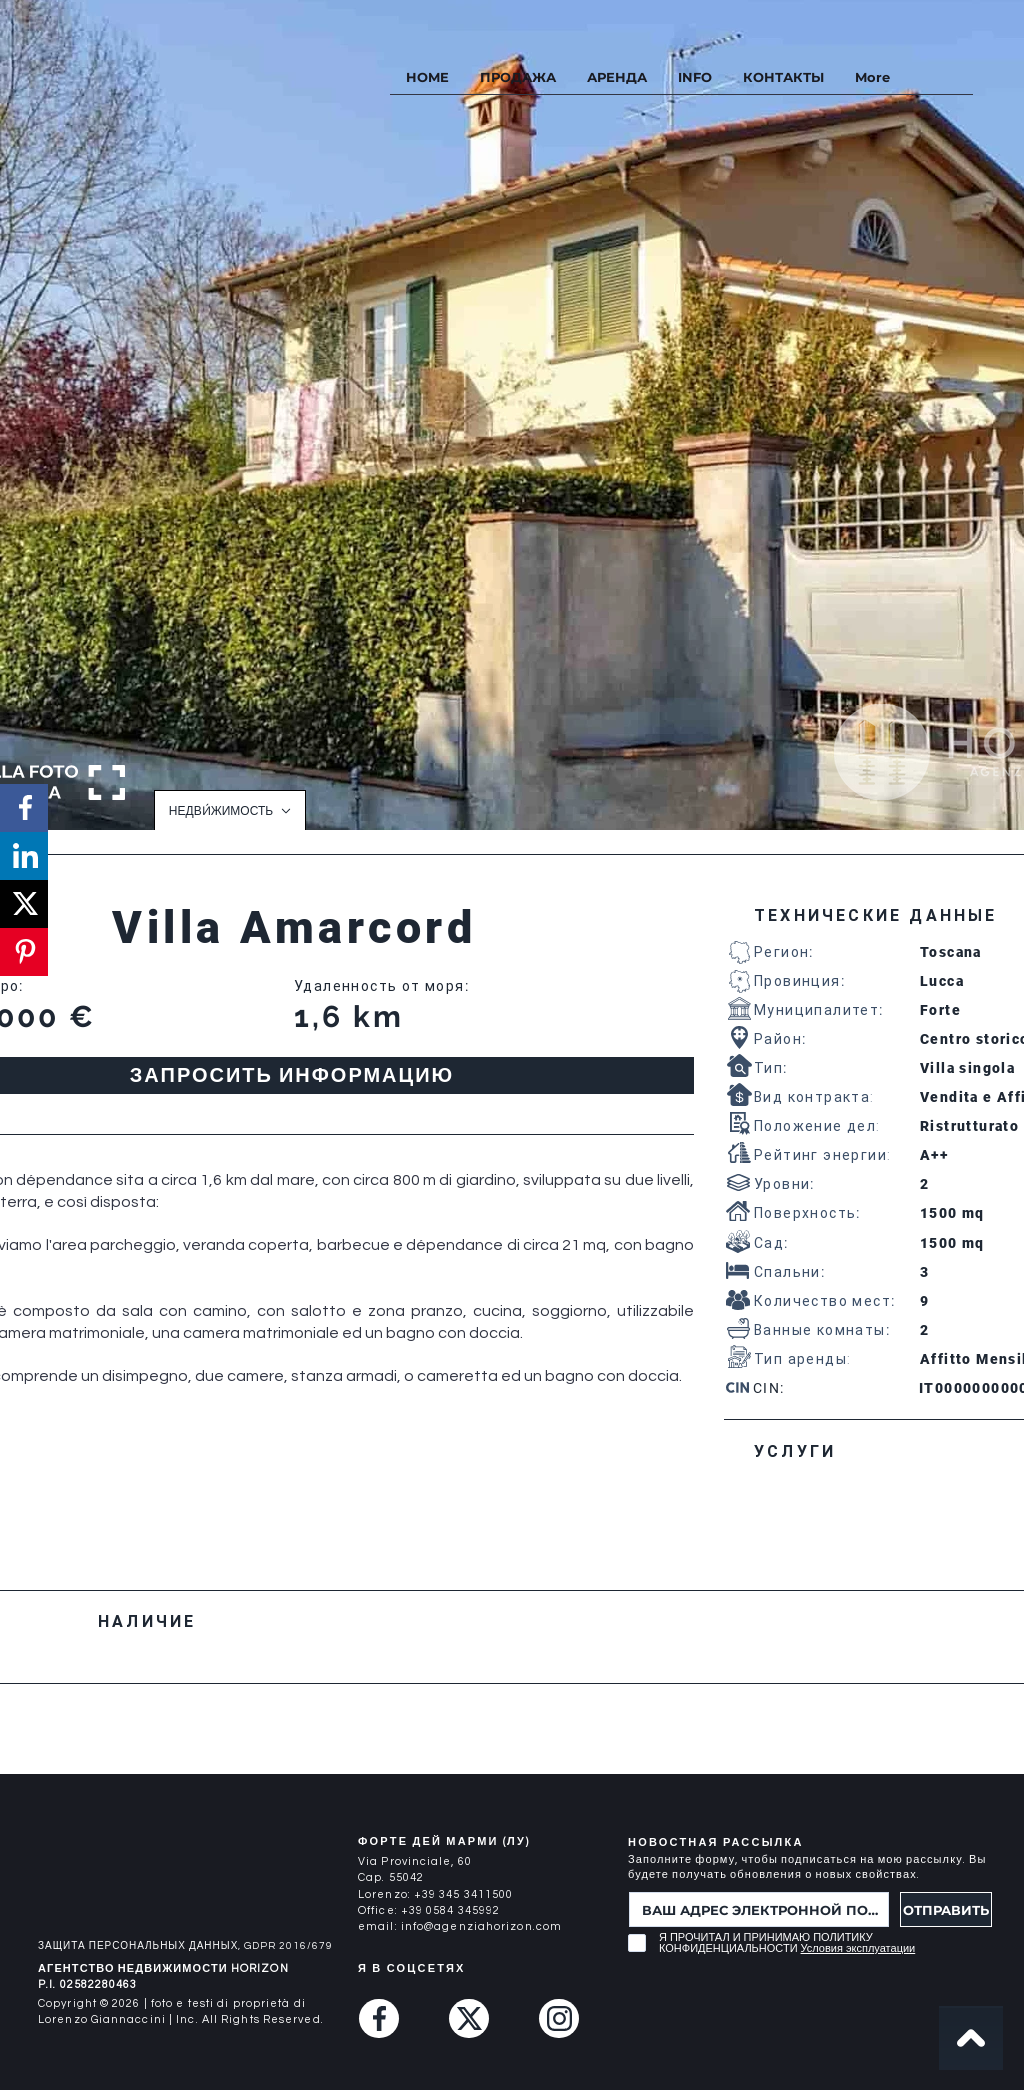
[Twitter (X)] (469, 2018)
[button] (694, 77)
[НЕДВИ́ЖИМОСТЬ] (230, 810)
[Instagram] (559, 2018)
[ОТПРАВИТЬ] (946, 1909)
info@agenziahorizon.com (481, 1926)
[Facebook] (379, 2018)
